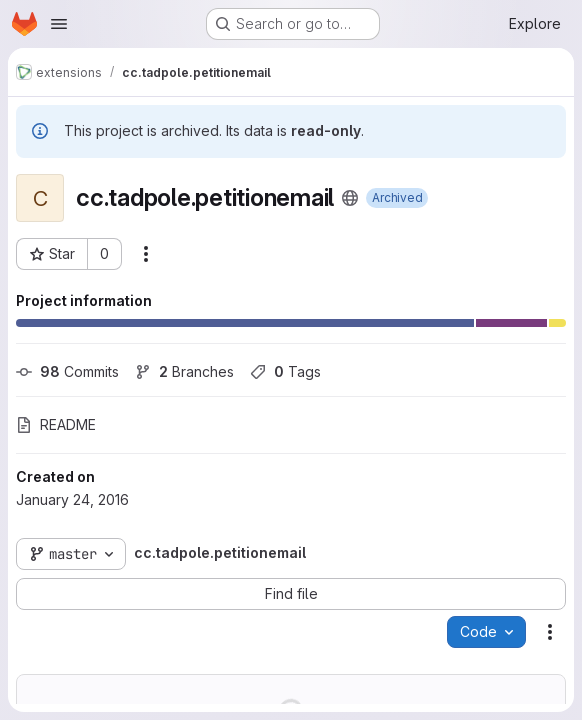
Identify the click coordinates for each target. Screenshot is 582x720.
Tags (285, 371)
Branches (184, 371)
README (56, 424)
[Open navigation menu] (59, 24)
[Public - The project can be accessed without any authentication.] (350, 198)
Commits (67, 371)
